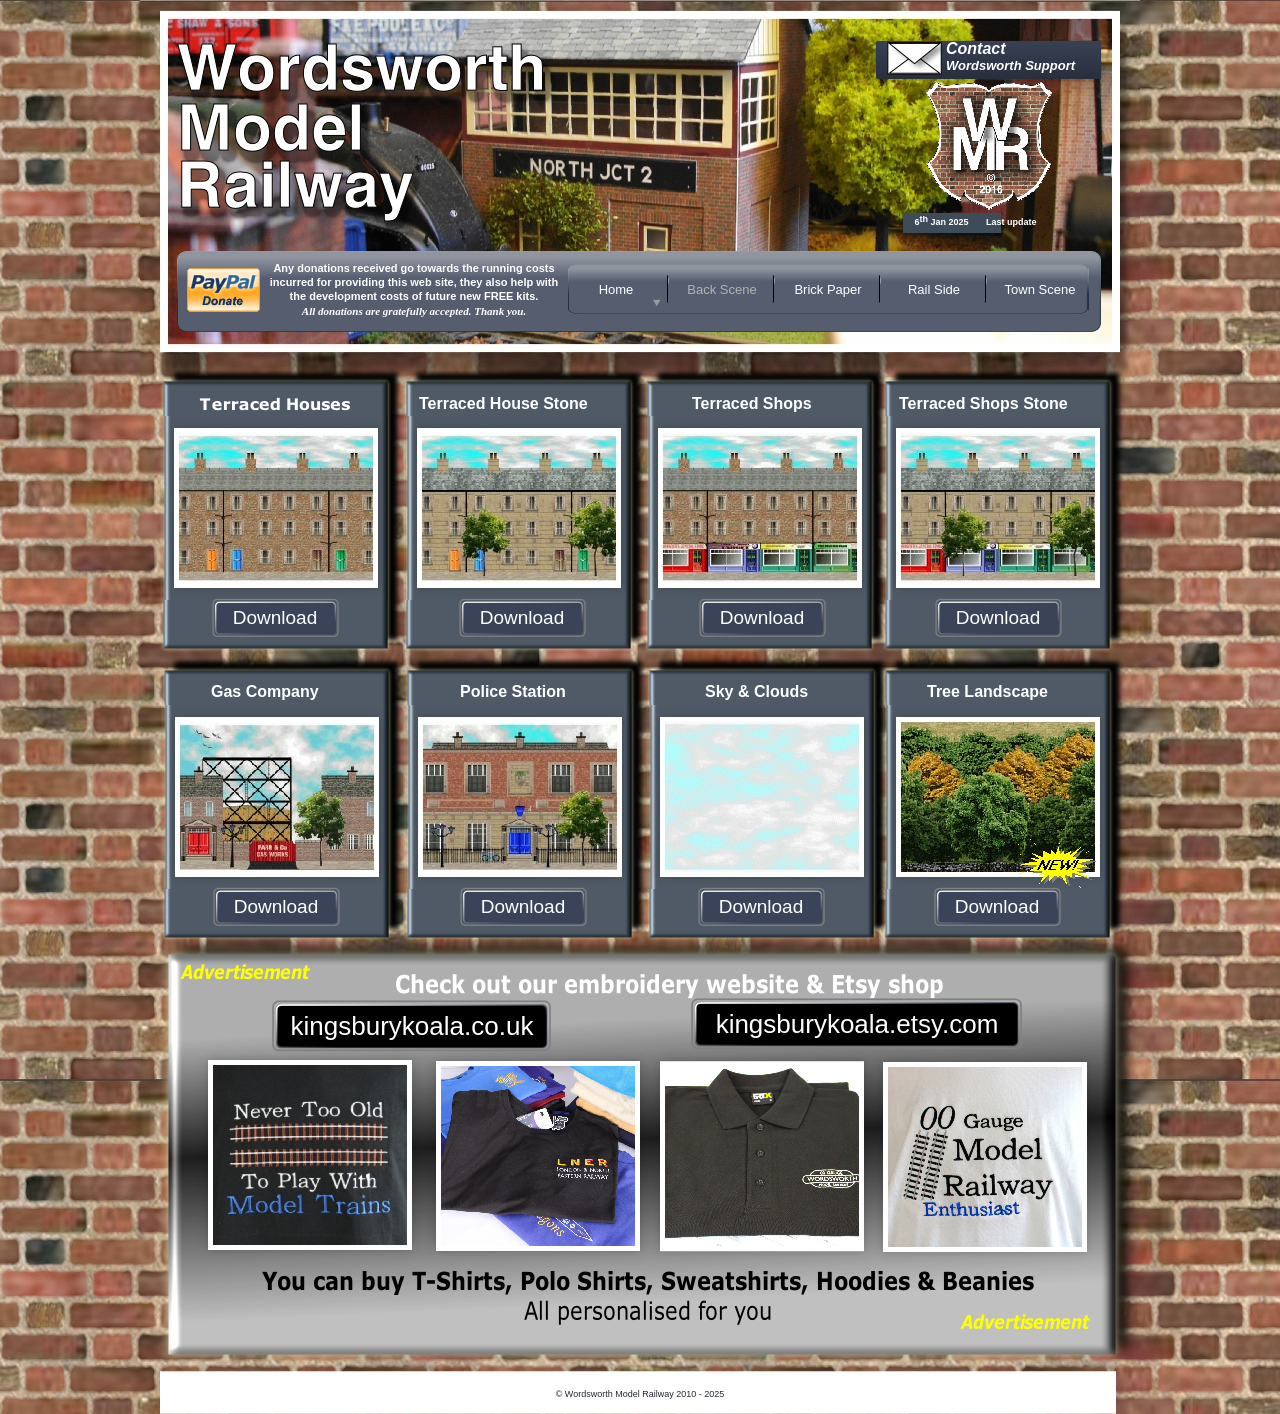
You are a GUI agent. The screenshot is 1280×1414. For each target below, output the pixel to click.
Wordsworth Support (1010, 65)
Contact (976, 48)
